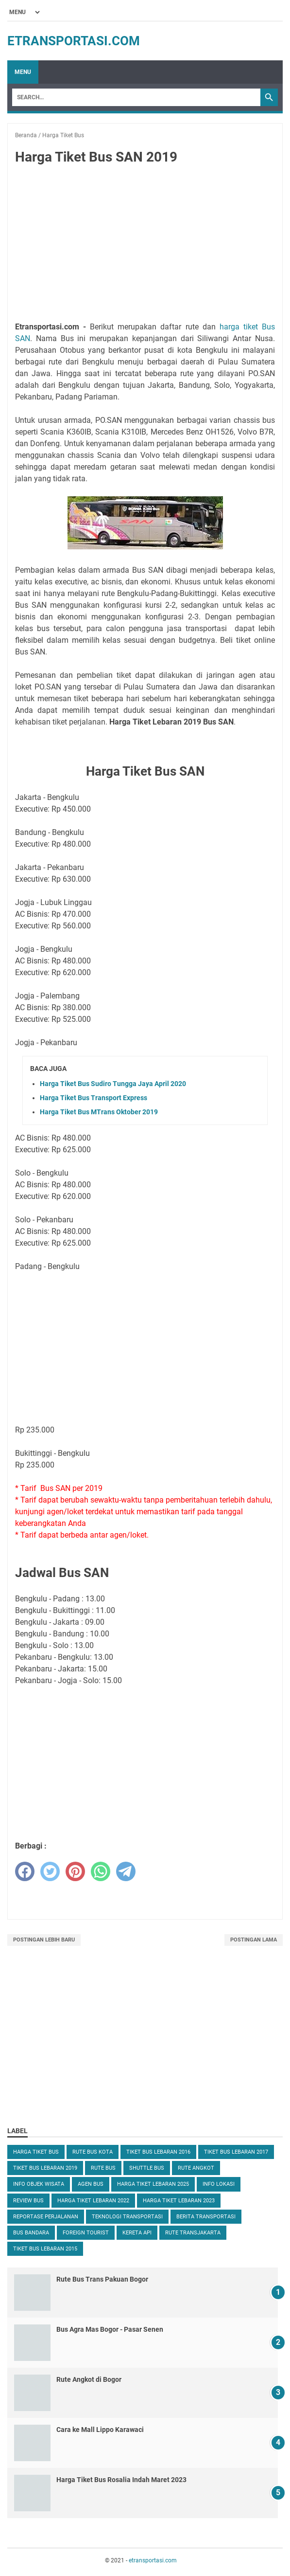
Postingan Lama (253, 1940)
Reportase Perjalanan (45, 2216)
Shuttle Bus (146, 2168)
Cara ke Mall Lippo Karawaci (100, 2429)
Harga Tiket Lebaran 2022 (93, 2200)
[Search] (136, 97)
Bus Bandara (31, 2233)
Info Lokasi (219, 2184)
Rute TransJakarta (193, 2233)
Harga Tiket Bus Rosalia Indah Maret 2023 (121, 2480)
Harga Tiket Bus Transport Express (93, 1098)
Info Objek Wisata (38, 2184)
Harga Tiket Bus (36, 2152)
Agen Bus (90, 2184)
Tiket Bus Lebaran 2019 (45, 2168)
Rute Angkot (196, 2168)
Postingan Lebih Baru (44, 1940)
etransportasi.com (73, 41)
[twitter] (50, 1871)
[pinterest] (75, 1871)
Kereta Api (137, 2233)
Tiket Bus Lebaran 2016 (158, 2152)
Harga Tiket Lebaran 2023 (179, 2200)
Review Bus (28, 2200)
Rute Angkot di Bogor (88, 2379)
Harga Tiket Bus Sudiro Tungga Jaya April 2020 (113, 1084)
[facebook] (24, 1871)
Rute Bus (103, 2168)
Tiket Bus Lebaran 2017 (236, 2152)
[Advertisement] (145, 245)
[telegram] (126, 1871)
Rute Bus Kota (92, 2152)
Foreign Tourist (86, 2233)
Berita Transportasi (206, 2216)
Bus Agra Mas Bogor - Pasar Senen (109, 2329)
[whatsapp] (100, 1871)
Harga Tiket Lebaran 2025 (153, 2184)
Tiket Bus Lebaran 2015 (45, 2249)
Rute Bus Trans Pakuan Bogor (102, 2279)
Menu (23, 72)
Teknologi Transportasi (127, 2216)
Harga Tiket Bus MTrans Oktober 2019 (99, 1112)
